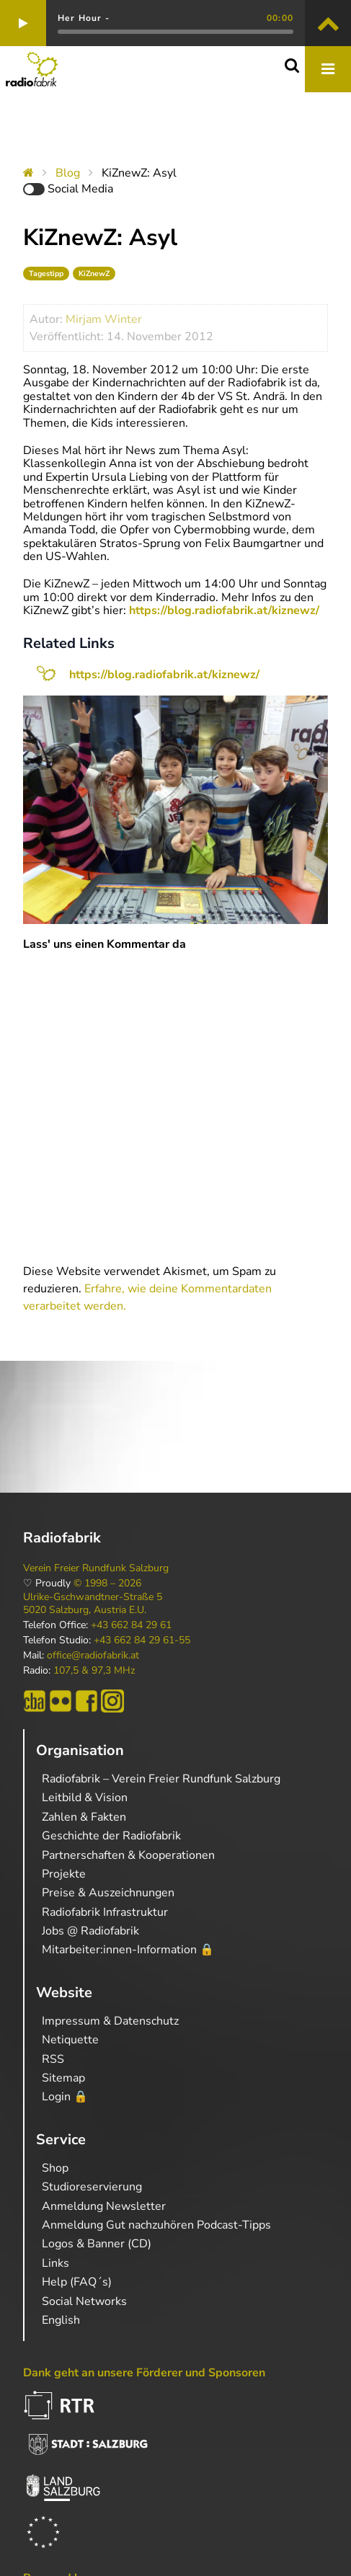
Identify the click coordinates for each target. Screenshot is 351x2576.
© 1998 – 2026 (107, 1583)
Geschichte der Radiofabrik (111, 1836)
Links (55, 2263)
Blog (67, 173)
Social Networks (84, 2301)
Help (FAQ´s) (77, 2282)
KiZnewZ (94, 273)
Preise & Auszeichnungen (108, 1893)
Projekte (64, 1874)
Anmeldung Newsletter (104, 2206)
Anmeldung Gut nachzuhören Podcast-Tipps (156, 2225)
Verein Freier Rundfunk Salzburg (96, 1568)
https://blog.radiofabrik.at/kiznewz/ (222, 610)
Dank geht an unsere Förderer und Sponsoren (144, 2373)
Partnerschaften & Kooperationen (128, 1855)
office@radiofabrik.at (93, 1655)
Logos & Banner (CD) (96, 2244)
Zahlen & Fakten (84, 1817)
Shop (55, 2168)
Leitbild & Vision (85, 1798)
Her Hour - (84, 18)
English (61, 2320)
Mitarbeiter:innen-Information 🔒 (128, 1950)
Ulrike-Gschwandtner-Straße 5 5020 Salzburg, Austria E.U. (92, 1604)
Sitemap (63, 2078)
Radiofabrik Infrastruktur (105, 1912)
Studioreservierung (92, 2187)
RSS (53, 2059)
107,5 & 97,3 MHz (94, 1670)
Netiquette (70, 2040)
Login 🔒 (65, 2097)
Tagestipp (46, 273)
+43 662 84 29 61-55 (142, 1640)
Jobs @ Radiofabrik (90, 1931)
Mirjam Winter (104, 319)
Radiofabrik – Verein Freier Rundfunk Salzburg (161, 1779)
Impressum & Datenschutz (110, 2021)
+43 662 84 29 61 (131, 1625)
